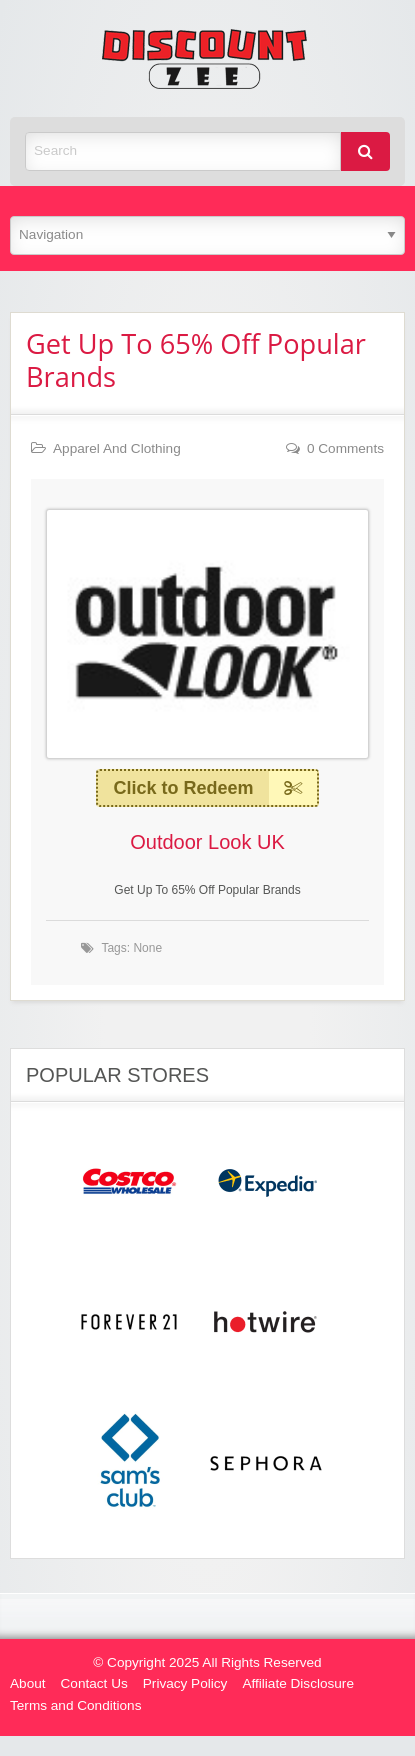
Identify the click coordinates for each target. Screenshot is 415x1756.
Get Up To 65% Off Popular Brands (196, 360)
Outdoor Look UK (207, 842)
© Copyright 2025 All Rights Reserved (207, 1662)
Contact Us (94, 1683)
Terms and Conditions (75, 1705)
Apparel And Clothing (117, 448)
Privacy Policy (185, 1683)
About (28, 1683)
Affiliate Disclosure (298, 1683)
